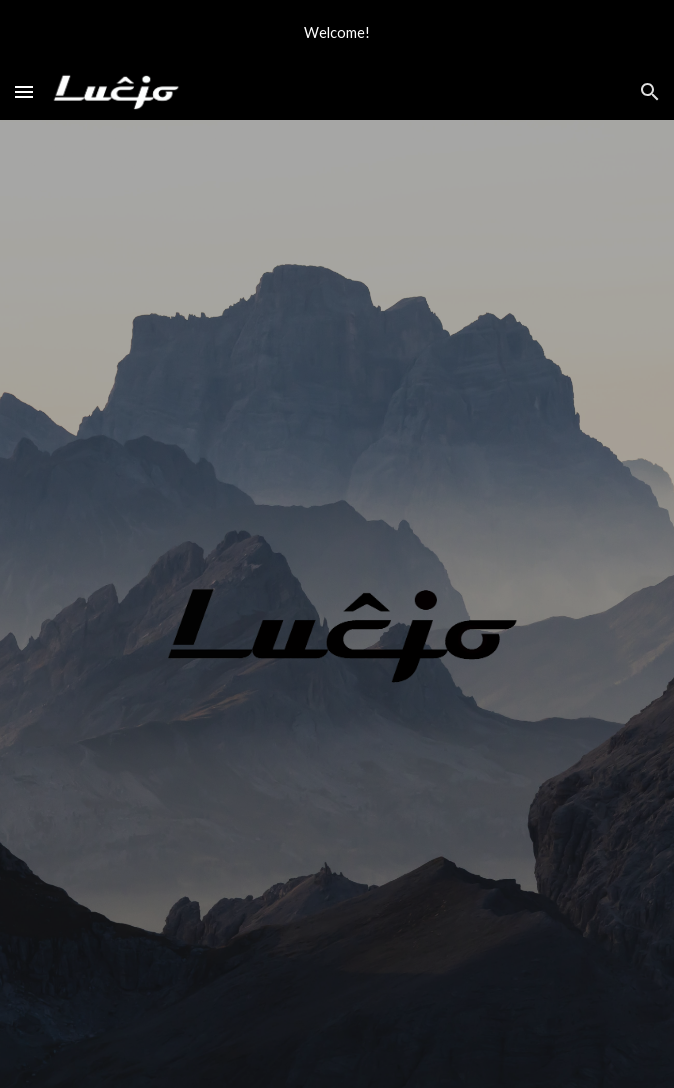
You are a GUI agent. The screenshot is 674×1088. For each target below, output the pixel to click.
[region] (337, 32)
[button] (24, 91)
